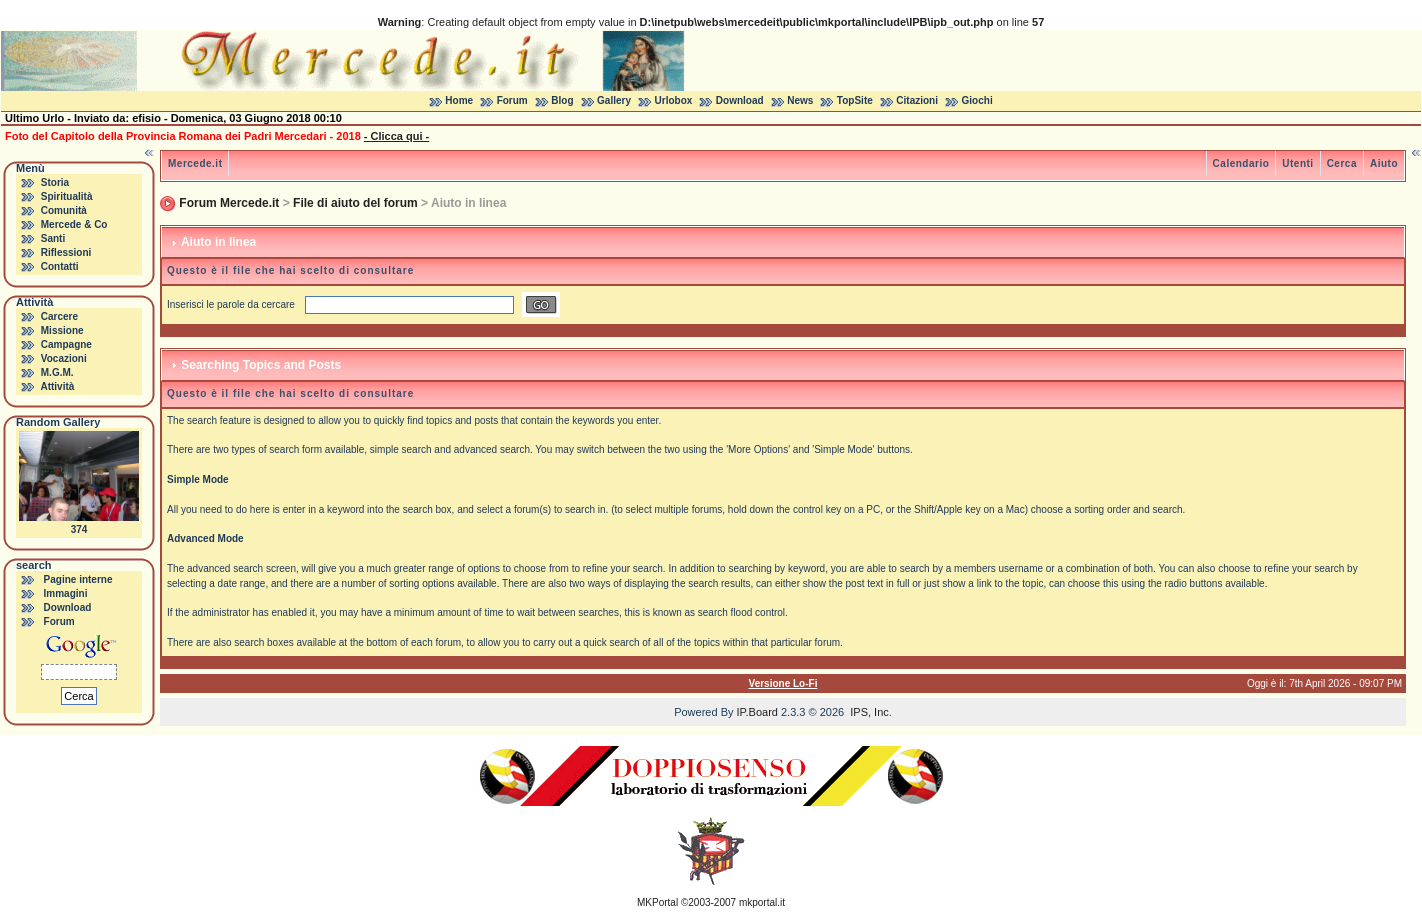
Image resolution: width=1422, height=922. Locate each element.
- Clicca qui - (396, 136)
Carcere (59, 316)
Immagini (66, 593)
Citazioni (917, 100)
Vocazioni (64, 358)
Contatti (60, 266)
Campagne (66, 344)
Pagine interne (78, 579)
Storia (55, 182)
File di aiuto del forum (355, 203)
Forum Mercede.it (229, 203)
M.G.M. (57, 372)
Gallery (614, 100)
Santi (53, 238)
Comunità (64, 210)
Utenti (1297, 163)
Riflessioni (66, 252)
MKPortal (657, 902)
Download (740, 100)
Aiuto (1384, 163)
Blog (562, 100)
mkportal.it (762, 902)
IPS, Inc (869, 712)
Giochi (977, 100)
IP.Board (757, 712)
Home (459, 100)
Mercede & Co (74, 224)
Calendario (1241, 163)
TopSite (855, 100)
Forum (512, 100)
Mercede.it (195, 163)
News (800, 100)
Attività (57, 386)
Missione (62, 330)
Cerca (1342, 163)
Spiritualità (67, 196)
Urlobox (674, 100)
